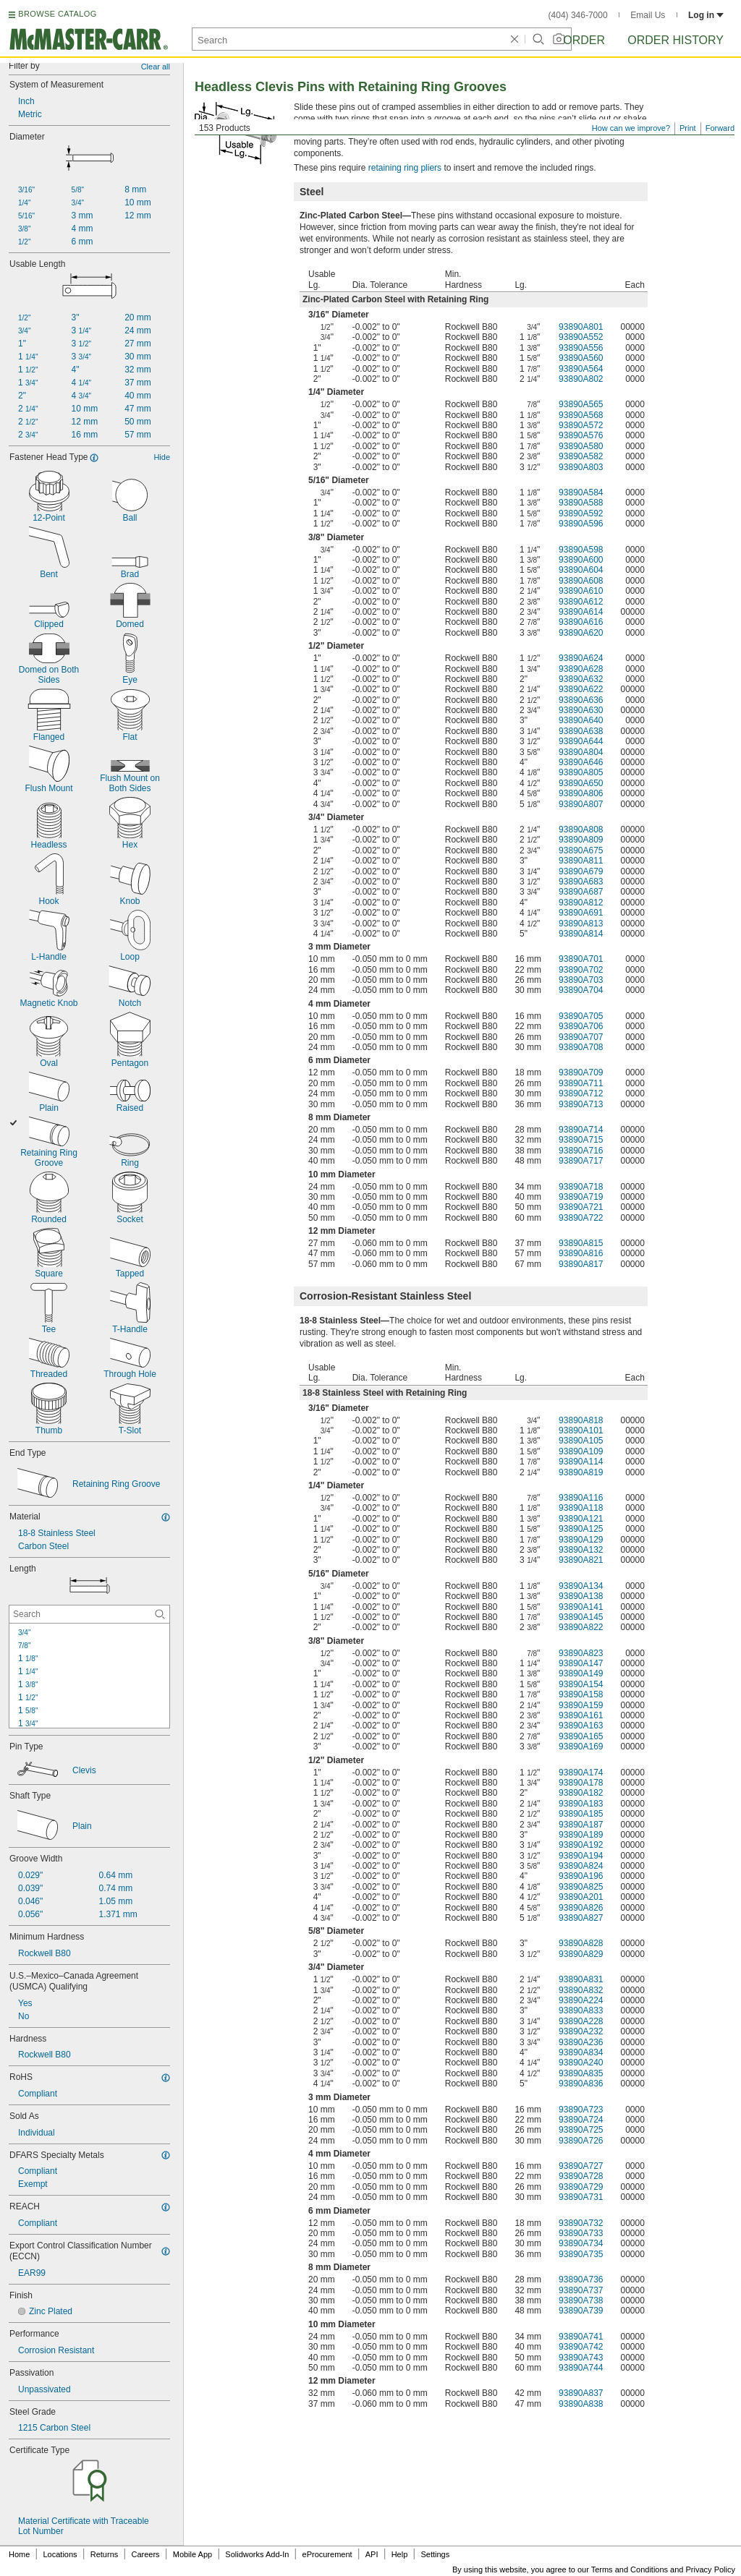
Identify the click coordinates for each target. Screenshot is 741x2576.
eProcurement (327, 2554)
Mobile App (192, 2554)
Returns (104, 2554)
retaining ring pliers (404, 168)
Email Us (647, 15)
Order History (675, 40)
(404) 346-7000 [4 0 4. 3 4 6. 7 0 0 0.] (578, 15)
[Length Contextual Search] (89, 1614)
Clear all (155, 66)
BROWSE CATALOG (57, 13)
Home (19, 2554)
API (371, 2554)
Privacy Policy (710, 2569)
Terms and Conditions (629, 2569)
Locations (60, 2554)
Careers (145, 2554)
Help (399, 2554)
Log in (706, 15)
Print (687, 128)
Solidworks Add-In (257, 2554)
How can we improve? (631, 128)
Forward (720, 128)
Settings (434, 2554)
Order (584, 40)
